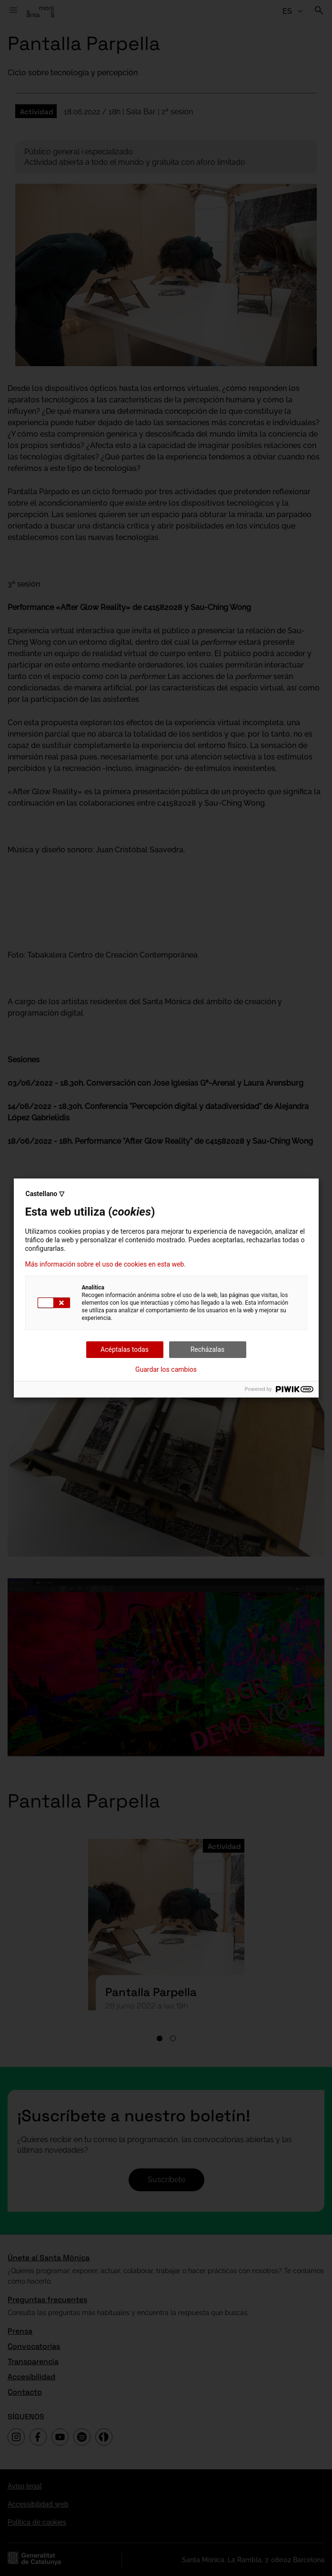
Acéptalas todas (125, 1349)
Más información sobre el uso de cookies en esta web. (105, 1264)
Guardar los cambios (166, 1369)
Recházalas (208, 1349)
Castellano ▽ (45, 1194)
